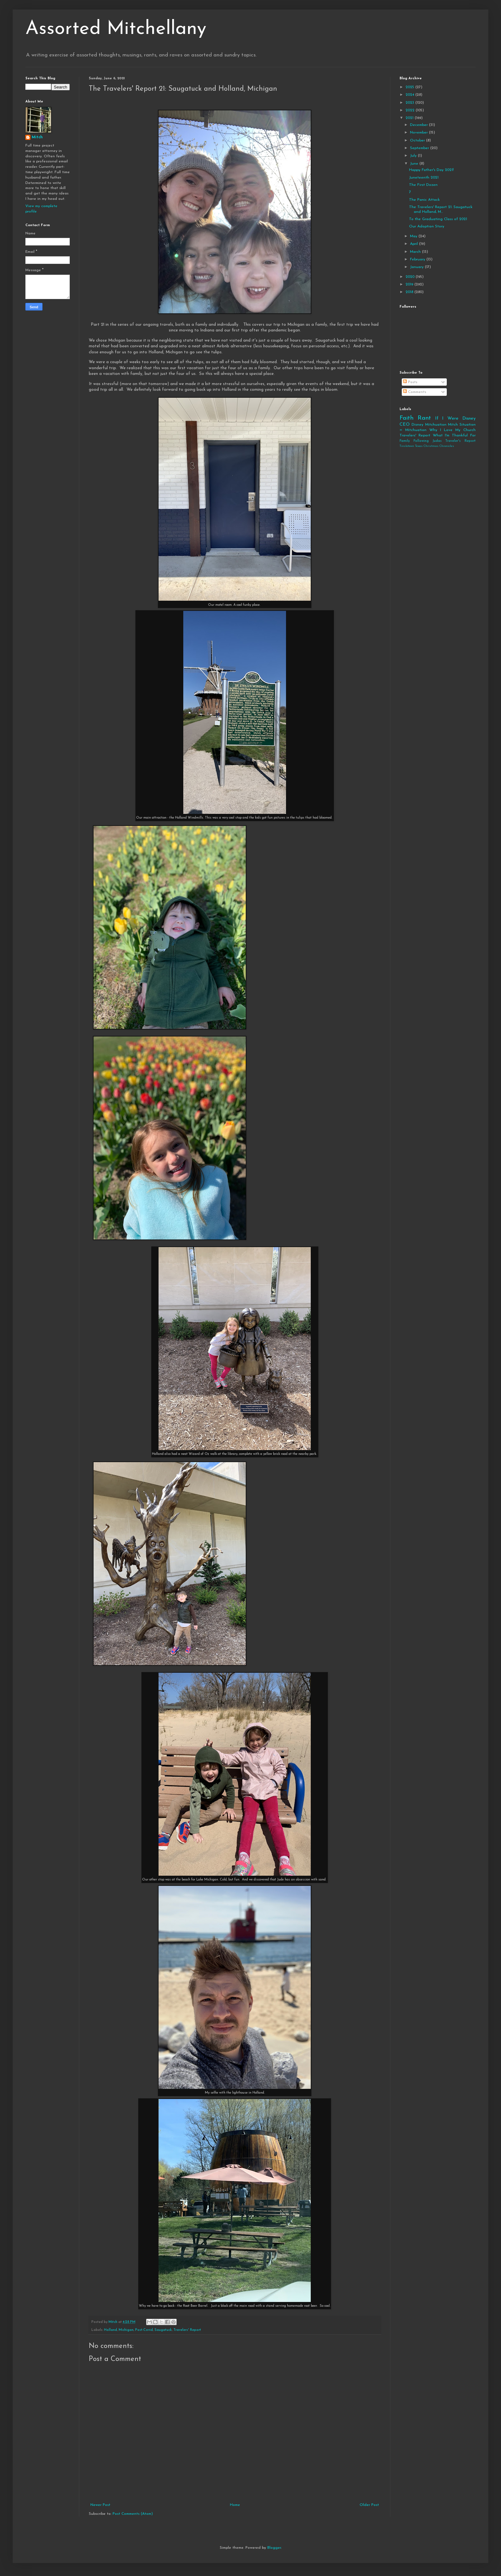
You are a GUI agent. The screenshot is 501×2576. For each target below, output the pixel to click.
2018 (410, 292)
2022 (411, 110)
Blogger (274, 2548)
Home (235, 2505)
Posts (410, 382)
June (415, 164)
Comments (414, 392)
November (419, 132)
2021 (410, 118)
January (417, 267)
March (416, 252)
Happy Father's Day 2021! (431, 170)
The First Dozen (423, 185)
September (420, 148)
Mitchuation (435, 425)
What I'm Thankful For (454, 435)
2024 (410, 95)
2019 (410, 284)
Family (405, 441)
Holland (110, 2330)
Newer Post (100, 2505)
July (414, 156)
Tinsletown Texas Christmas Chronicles (427, 446)
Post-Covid (144, 2330)
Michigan (126, 2330)
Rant (424, 418)
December (419, 125)
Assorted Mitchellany (115, 29)
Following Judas (427, 441)
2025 (410, 87)
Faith (406, 418)
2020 (411, 277)
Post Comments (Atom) (133, 2514)
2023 (410, 103)
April (414, 244)
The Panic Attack (424, 200)
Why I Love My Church (452, 430)
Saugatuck (163, 2330)
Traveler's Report (460, 441)
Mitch (37, 137)
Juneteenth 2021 (424, 178)
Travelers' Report (187, 2330)
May (414, 236)
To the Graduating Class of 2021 (438, 219)
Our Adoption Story (426, 226)
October (418, 140)
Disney (417, 425)
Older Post (369, 2505)
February (418, 259)
